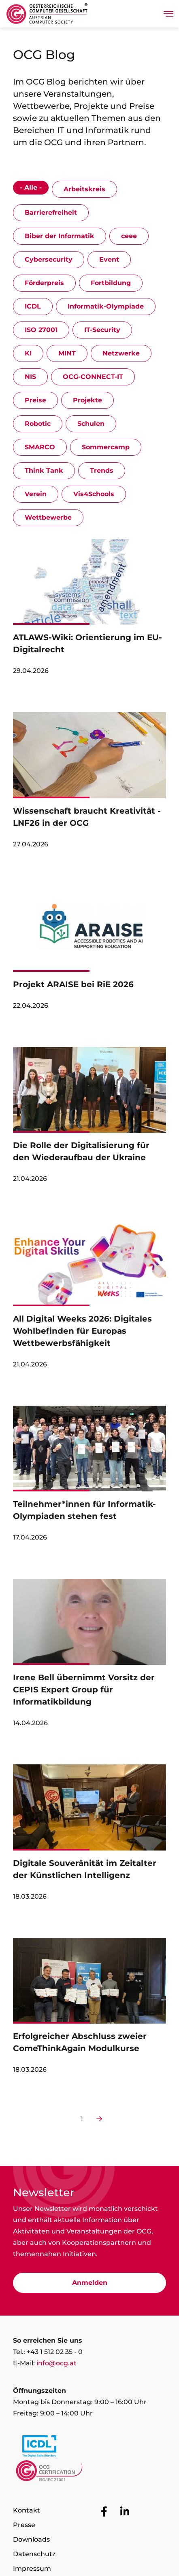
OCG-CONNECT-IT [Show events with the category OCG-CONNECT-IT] (93, 377)
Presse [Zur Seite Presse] (24, 2525)
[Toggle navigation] (168, 14)
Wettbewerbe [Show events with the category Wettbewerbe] (48, 517)
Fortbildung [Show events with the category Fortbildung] (111, 283)
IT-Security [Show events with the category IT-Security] (102, 330)
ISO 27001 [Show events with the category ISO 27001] (41, 330)
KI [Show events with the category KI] (28, 353)
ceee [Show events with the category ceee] (129, 236)
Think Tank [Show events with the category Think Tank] (44, 470)
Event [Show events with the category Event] (109, 259)
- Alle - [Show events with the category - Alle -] (31, 187)
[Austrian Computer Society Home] (46, 13)
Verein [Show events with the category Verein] (36, 494)
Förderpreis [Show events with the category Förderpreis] (44, 283)
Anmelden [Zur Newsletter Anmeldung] (89, 2282)
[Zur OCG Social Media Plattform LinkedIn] (124, 2512)
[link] (89, 611)
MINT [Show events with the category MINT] (67, 353)
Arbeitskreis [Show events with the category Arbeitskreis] (84, 189)
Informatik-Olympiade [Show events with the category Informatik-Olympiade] (106, 306)
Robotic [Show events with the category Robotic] (38, 423)
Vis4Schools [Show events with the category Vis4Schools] (93, 494)
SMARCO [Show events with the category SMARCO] (40, 447)
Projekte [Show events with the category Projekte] (87, 400)
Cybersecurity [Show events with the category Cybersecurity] (48, 259)
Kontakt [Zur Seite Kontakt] (26, 2510)
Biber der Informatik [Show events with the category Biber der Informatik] (59, 236)
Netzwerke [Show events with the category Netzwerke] (121, 353)
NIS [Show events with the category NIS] (30, 377)
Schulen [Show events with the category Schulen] (90, 423)
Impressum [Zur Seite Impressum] (32, 2568)
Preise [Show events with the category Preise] (35, 400)
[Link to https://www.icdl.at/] (89, 2447)
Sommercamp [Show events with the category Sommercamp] (106, 447)
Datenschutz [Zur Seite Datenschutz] (34, 2554)
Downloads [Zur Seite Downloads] (31, 2539)
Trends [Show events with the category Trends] (101, 470)
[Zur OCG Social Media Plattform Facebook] (104, 2512)
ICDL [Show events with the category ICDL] (33, 306)
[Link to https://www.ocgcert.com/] (89, 2472)
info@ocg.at (56, 2363)
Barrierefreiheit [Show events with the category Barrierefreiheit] (51, 212)
